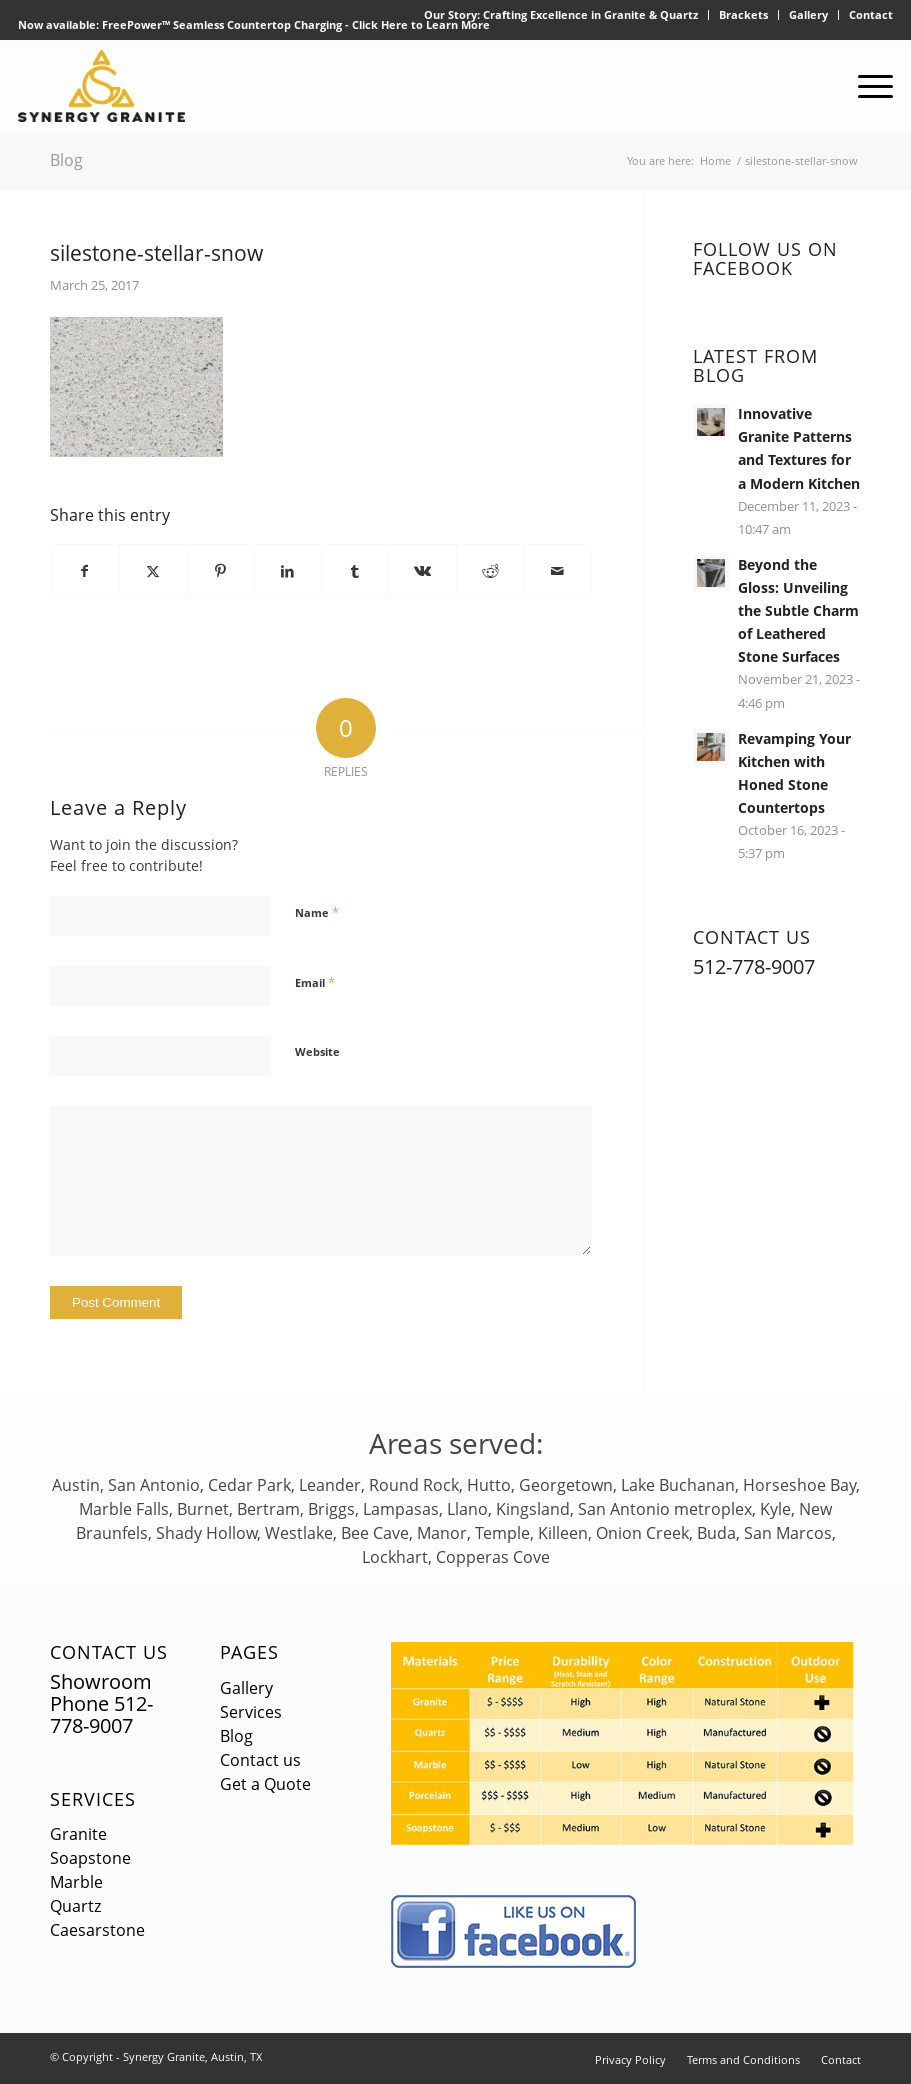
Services (93, 1799)
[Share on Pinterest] (220, 571)
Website (317, 1051)
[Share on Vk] (423, 571)
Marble (76, 1882)
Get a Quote (265, 1784)
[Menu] (865, 86)
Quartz (75, 1906)
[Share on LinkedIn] (288, 571)
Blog (66, 160)
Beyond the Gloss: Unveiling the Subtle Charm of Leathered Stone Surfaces (798, 610)
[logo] (101, 86)
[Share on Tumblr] (355, 571)
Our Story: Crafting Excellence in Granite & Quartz (561, 14)
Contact (871, 14)
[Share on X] (153, 571)
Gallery (808, 14)
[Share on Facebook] (85, 571)
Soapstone (90, 1858)
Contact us (260, 1760)
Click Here (380, 24)
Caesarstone (97, 1930)
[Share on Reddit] (490, 571)
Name (317, 912)
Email (315, 982)
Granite (78, 1834)
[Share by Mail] (558, 571)
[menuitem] (561, 15)
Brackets (743, 14)
